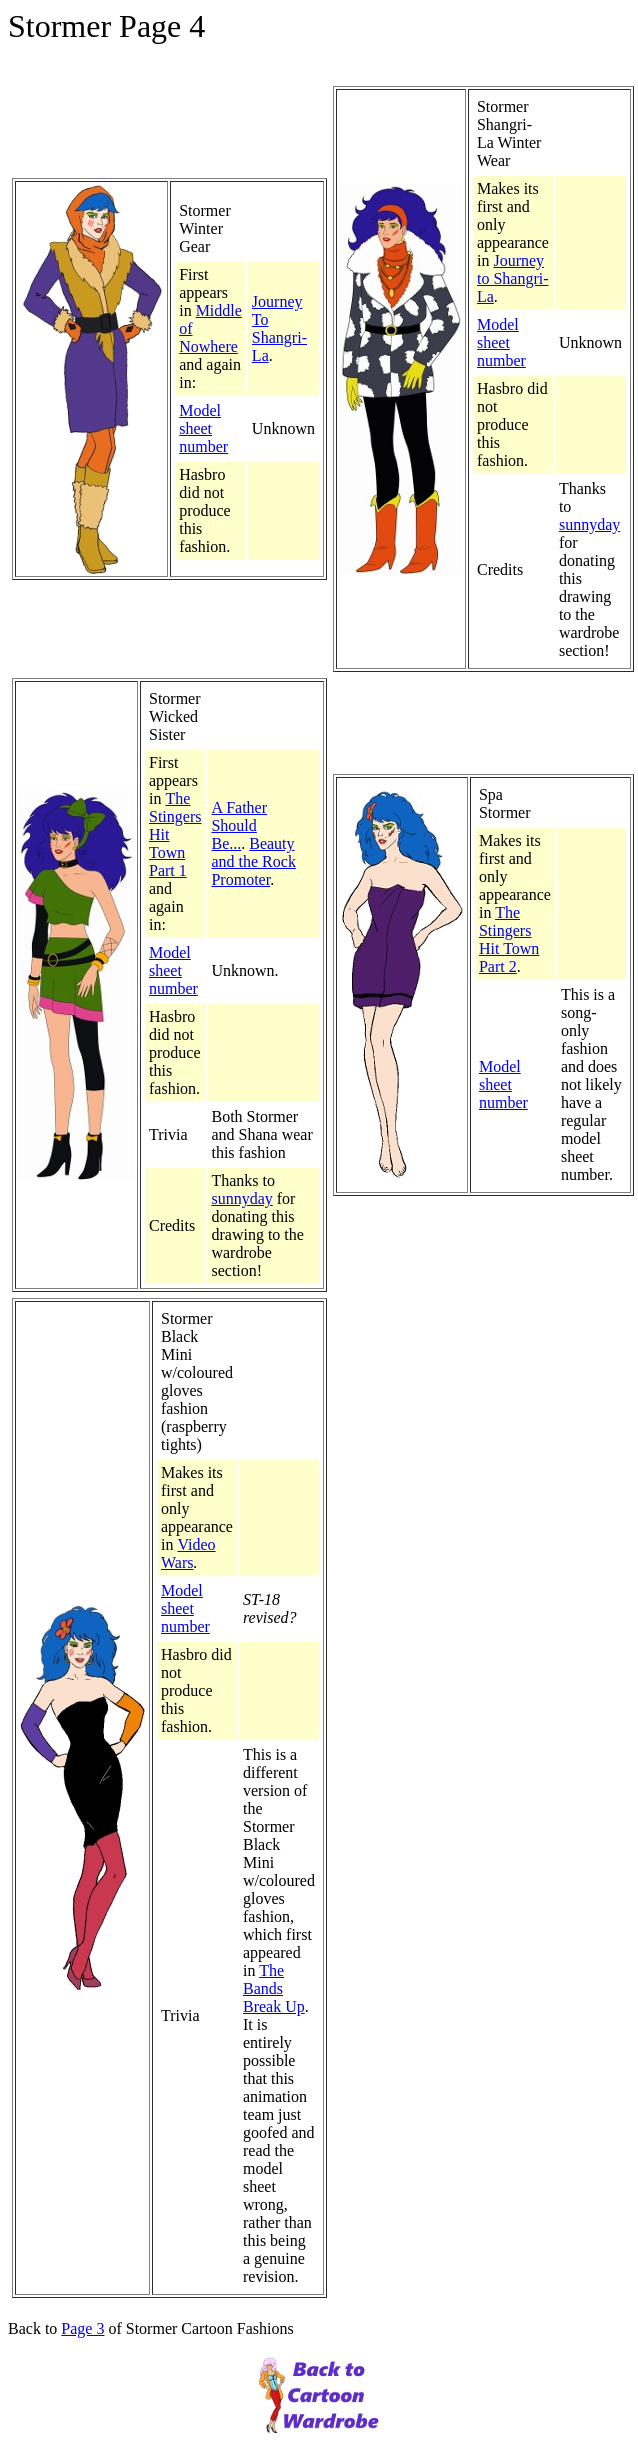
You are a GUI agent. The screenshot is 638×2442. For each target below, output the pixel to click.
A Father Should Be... (239, 825)
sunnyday (589, 524)
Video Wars (188, 1553)
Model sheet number (203, 428)
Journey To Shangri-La (279, 328)
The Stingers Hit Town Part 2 (509, 939)
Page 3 (82, 2328)
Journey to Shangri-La (513, 278)
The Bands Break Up (274, 1988)
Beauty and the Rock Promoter (253, 861)
